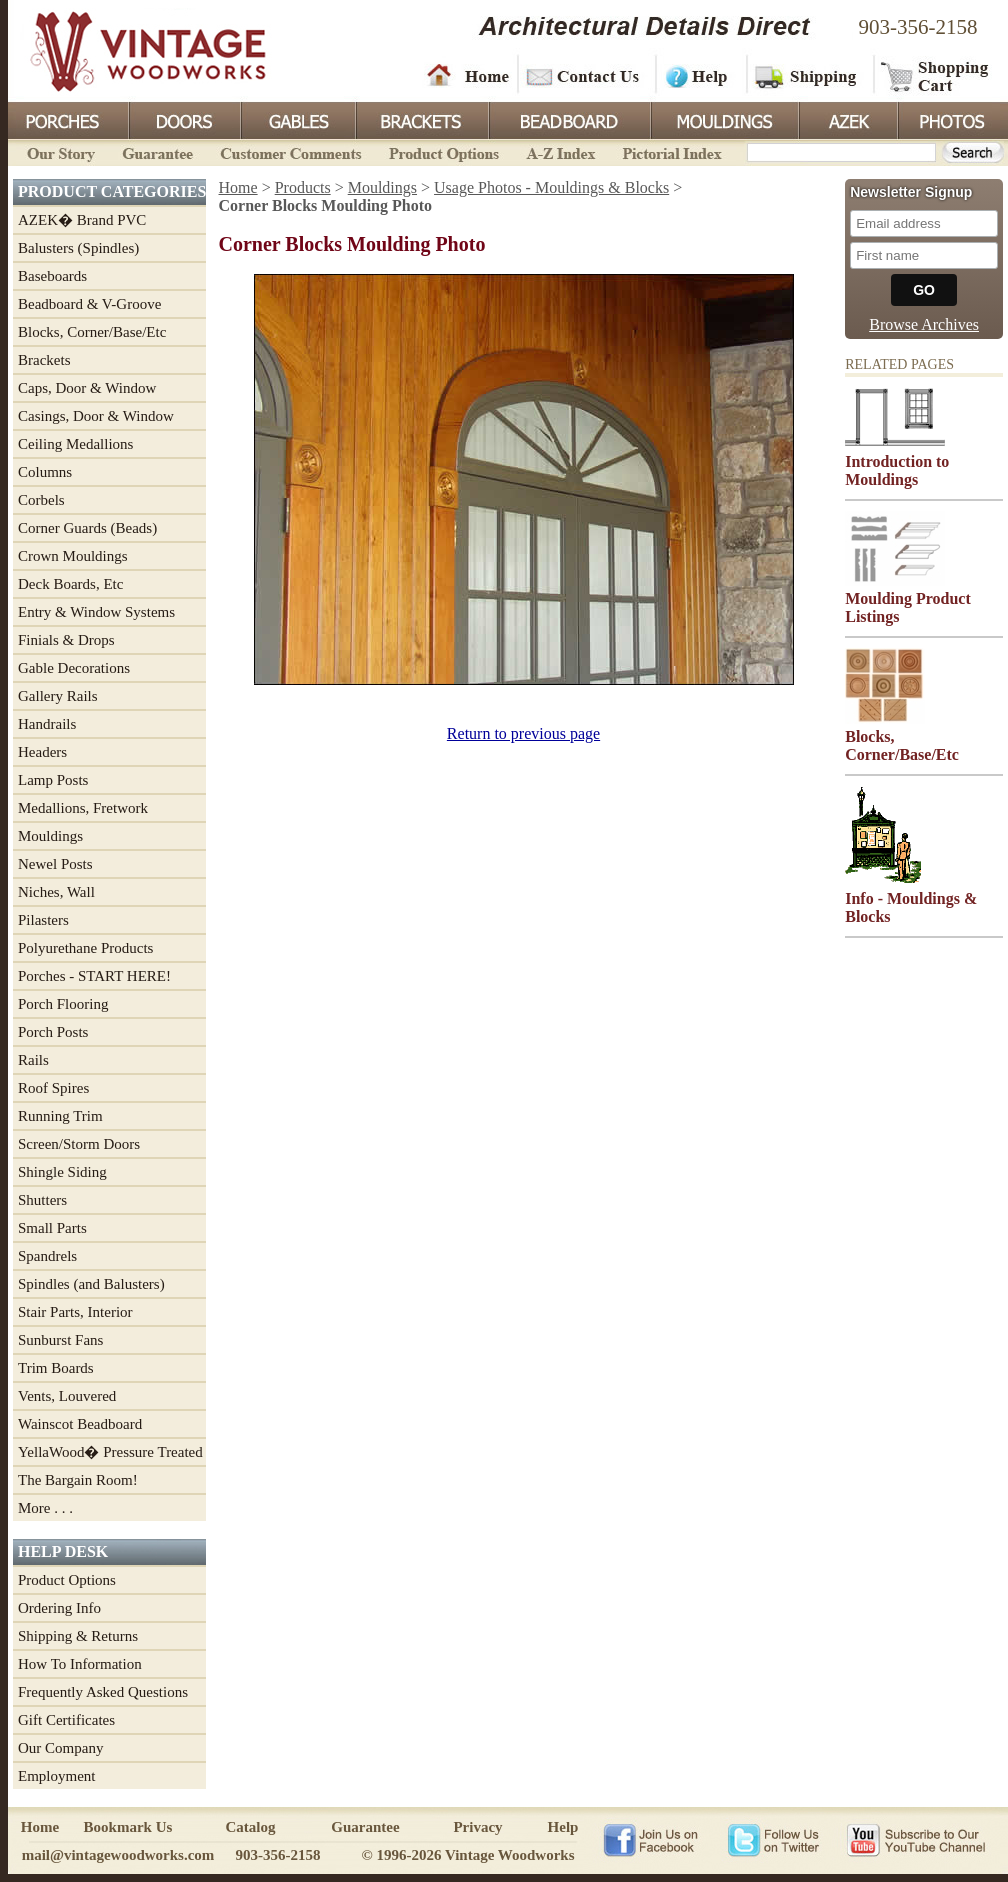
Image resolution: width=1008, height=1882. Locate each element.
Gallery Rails (58, 696)
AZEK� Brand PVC (82, 220)
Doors (184, 119)
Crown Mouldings (73, 556)
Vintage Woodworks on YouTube (915, 1839)
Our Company (60, 1748)
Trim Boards (56, 1368)
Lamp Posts (53, 780)
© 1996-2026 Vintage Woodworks (467, 1855)
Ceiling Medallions (75, 444)
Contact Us (585, 75)
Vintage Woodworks (133, 50)
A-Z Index (560, 151)
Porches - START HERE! (94, 976)
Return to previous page (523, 733)
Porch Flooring (63, 1004)
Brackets (420, 119)
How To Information (80, 1664)
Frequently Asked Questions (103, 1692)
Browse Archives (924, 324)
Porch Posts (53, 1032)
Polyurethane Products (85, 948)
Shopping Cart (935, 75)
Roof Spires (53, 1088)
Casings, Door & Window (96, 416)
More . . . (45, 1508)
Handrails (47, 724)
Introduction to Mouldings (897, 470)
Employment (57, 1776)
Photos (952, 119)
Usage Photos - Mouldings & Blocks (551, 187)
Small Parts (52, 1228)
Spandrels (47, 1256)
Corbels (41, 500)
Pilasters (43, 920)
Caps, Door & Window (87, 388)
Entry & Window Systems (96, 612)
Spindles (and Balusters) (91, 1284)
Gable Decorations (74, 668)
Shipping (808, 75)
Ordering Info (59, 1608)
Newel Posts (55, 864)
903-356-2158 (918, 27)
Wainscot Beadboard (80, 1424)
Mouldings (723, 119)
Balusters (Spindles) (78, 248)
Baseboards (52, 276)
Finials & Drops (66, 640)
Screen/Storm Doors (79, 1144)
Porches (68, 119)
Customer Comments (290, 151)
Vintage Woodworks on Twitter (775, 1839)
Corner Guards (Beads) (87, 528)
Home (468, 75)
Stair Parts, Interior (75, 1312)
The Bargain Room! (78, 1480)
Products (303, 187)
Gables (297, 119)
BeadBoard (568, 119)
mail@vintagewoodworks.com (118, 1855)
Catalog (251, 1827)
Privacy (477, 1827)
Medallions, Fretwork (83, 808)
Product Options (443, 151)
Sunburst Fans (60, 1340)
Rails (33, 1060)
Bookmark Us (128, 1827)
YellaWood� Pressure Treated (110, 1452)
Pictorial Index (670, 151)
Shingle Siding (62, 1172)
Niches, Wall (56, 892)
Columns (45, 472)
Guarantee (158, 151)
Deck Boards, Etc (70, 584)
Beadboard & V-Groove (89, 304)
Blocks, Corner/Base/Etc (92, 332)
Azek (847, 119)
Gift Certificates (66, 1720)
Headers (42, 752)
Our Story (58, 151)
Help (698, 75)
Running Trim (60, 1116)
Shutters (42, 1200)
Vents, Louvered (67, 1396)
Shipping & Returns (78, 1636)
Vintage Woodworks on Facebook (650, 1839)
